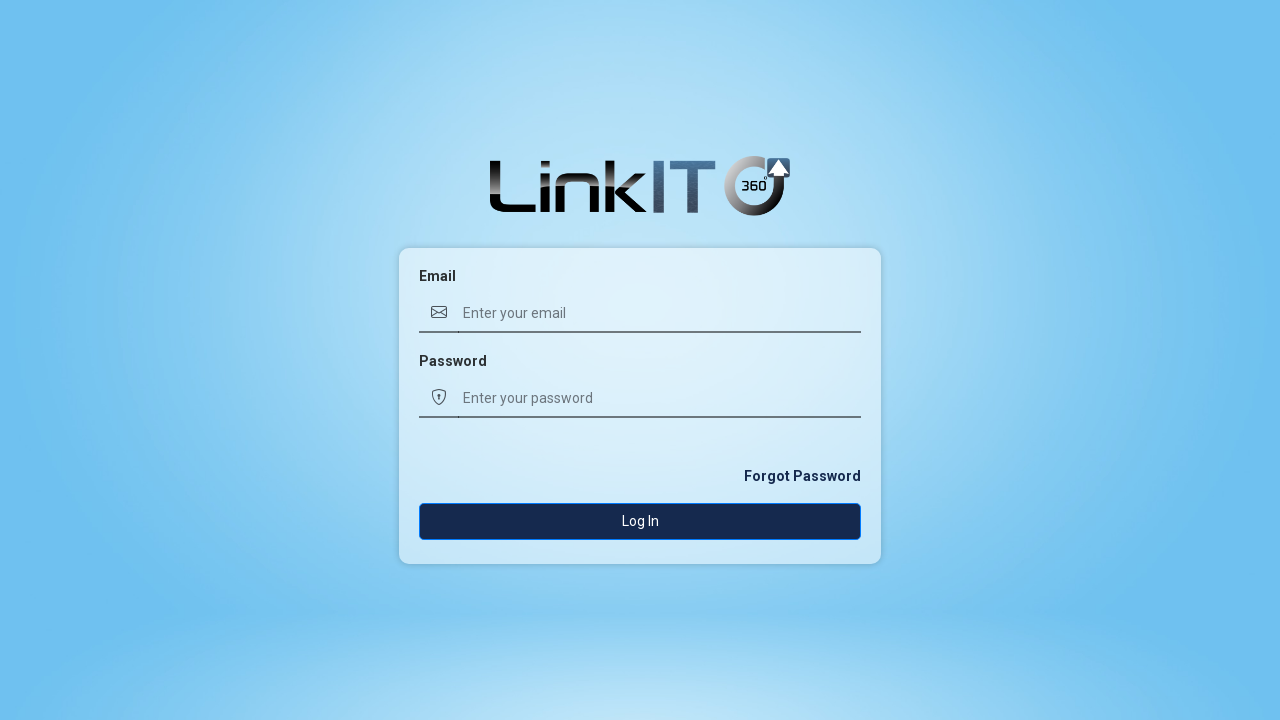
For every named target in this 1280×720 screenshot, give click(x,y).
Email (437, 276)
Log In (640, 521)
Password (453, 361)
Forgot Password (802, 476)
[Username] (659, 314)
